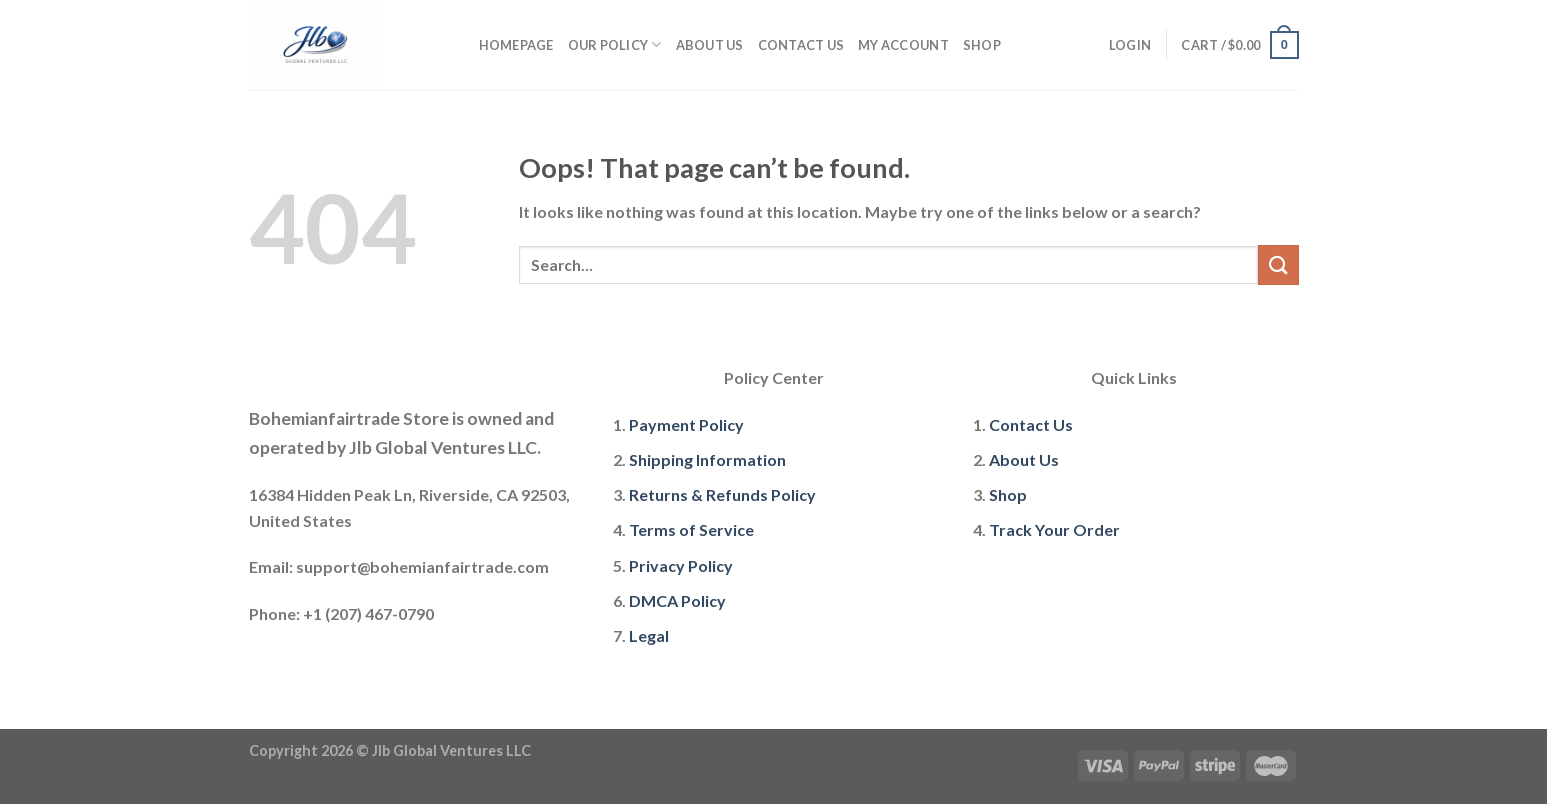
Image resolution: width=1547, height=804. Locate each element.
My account (903, 45)
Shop (982, 45)
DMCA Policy (677, 600)
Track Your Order (1054, 529)
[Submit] (1278, 264)
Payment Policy (686, 424)
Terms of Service (691, 529)
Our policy (615, 44)
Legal (649, 635)
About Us (710, 45)
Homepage (516, 45)
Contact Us (801, 45)
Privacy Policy (681, 565)
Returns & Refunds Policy (722, 494)
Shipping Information (707, 459)
